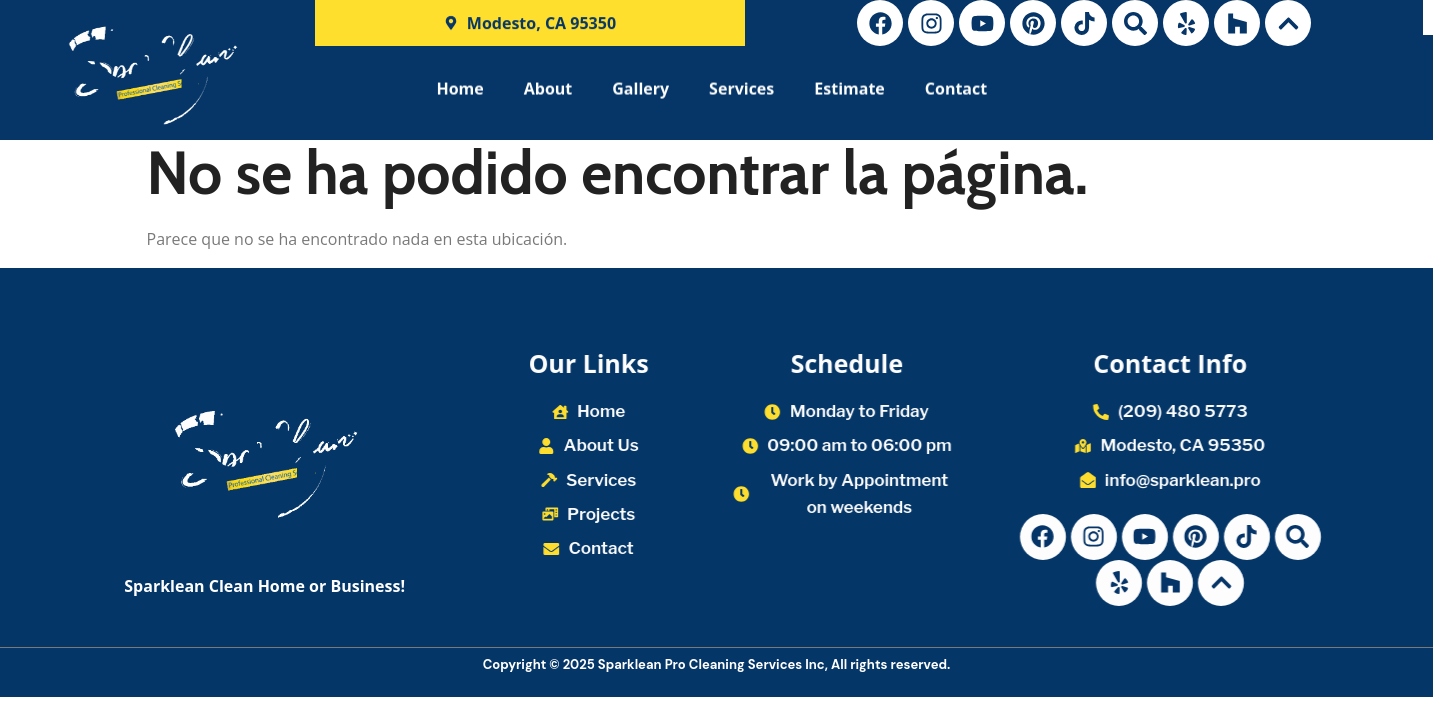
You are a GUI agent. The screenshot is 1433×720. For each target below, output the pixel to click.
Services (741, 95)
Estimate (849, 95)
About (548, 95)
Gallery (640, 95)
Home (459, 95)
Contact (956, 95)
